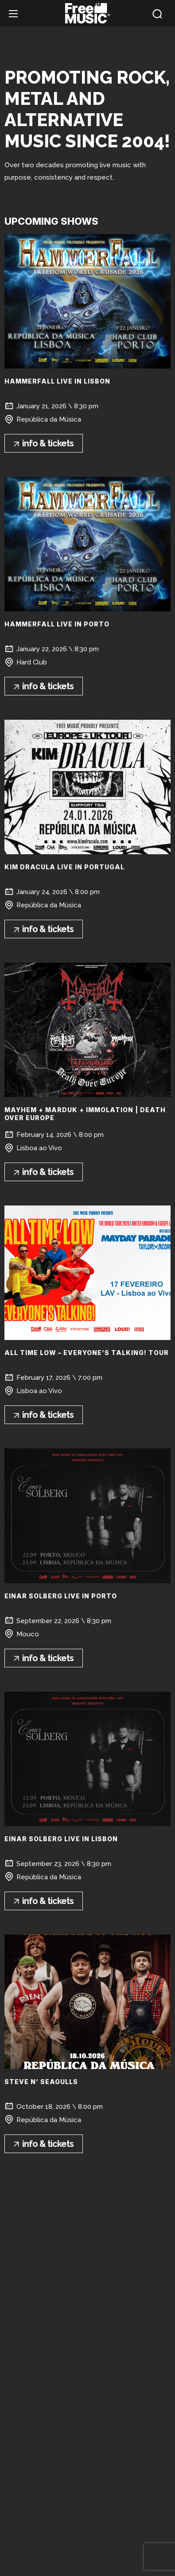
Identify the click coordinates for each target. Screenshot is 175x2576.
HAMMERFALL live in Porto (56, 624)
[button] (157, 13)
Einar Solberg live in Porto (60, 1596)
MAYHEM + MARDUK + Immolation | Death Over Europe (85, 1113)
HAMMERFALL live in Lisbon (57, 381)
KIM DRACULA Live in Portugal (64, 867)
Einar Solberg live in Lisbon (61, 1839)
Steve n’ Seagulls (41, 2081)
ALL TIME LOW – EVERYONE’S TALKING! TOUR (86, 1352)
